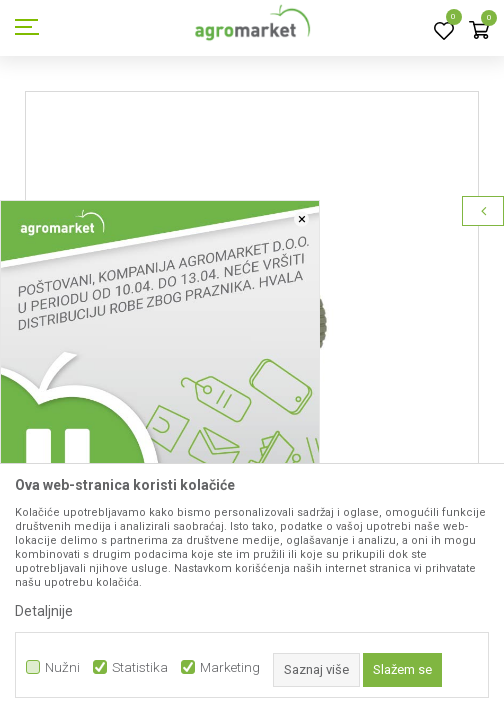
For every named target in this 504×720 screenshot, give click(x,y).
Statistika (140, 667)
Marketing (230, 667)
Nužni (62, 667)
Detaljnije (44, 611)
